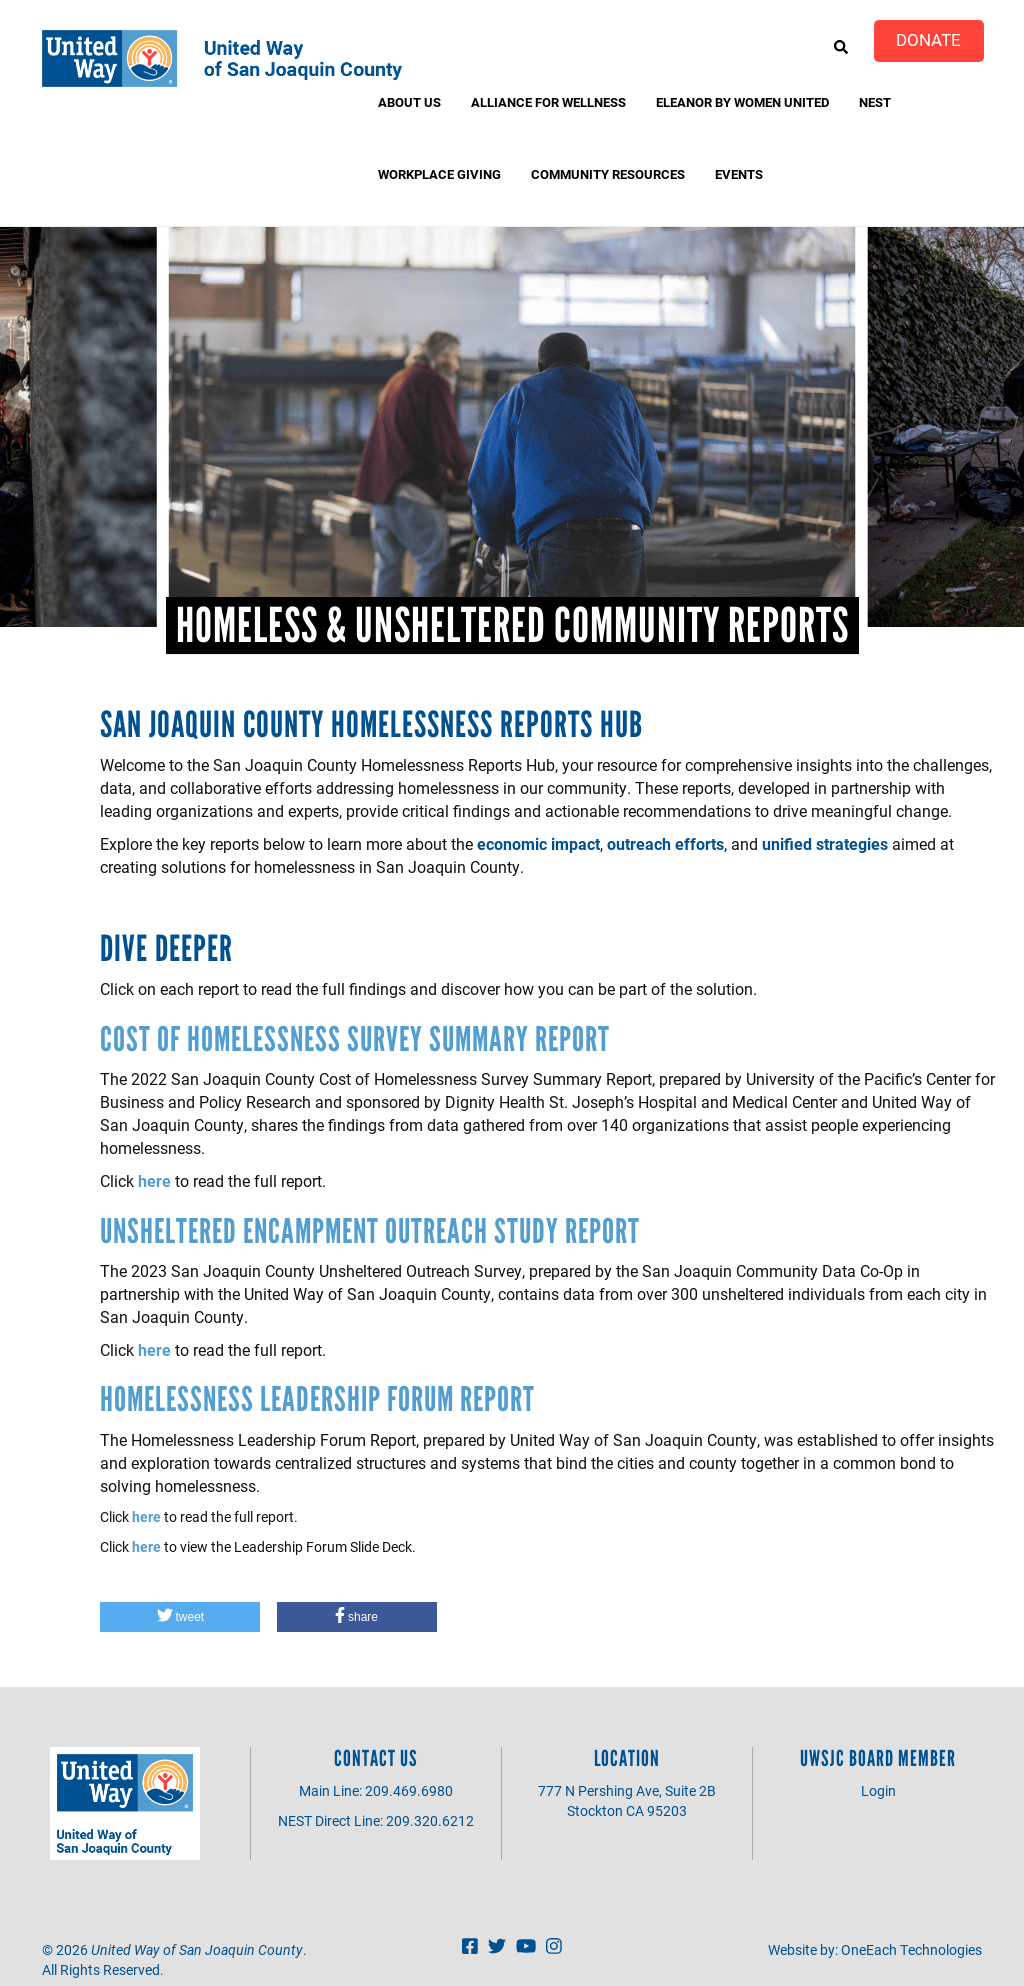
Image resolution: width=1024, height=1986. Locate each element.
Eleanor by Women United (742, 102)
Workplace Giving (439, 174)
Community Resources (608, 174)
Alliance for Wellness (548, 102)
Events (739, 174)
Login (878, 1790)
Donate (928, 39)
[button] (180, 1617)
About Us (409, 102)
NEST (875, 102)
